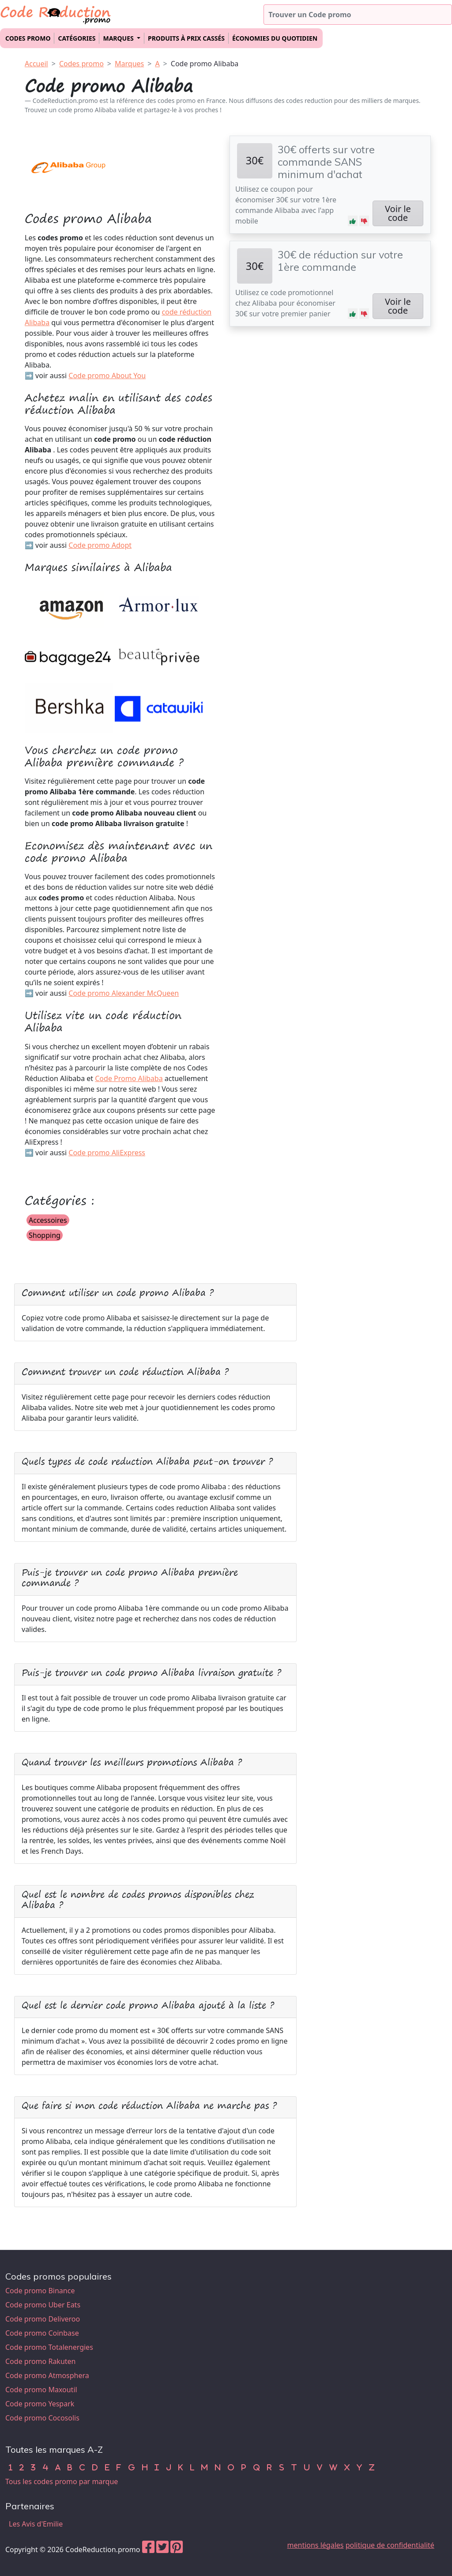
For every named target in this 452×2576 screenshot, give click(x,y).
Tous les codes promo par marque (61, 2481)
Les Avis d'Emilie (36, 2524)
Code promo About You (107, 375)
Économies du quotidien (274, 38)
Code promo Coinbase (42, 2333)
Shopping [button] (44, 1235)
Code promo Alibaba (205, 63)
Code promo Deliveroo (42, 2319)
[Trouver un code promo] (358, 14)
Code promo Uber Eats (42, 2305)
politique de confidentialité (390, 2545)
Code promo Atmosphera (47, 2375)
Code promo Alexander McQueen (123, 993)
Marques (129, 63)
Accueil (36, 63)
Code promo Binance (40, 2290)
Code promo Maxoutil (41, 2389)
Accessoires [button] (48, 1220)
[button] (353, 221)
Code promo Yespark (39, 2404)
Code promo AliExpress (106, 1152)
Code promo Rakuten (40, 2361)
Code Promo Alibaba (128, 1078)
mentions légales (315, 2545)
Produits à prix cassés (186, 38)
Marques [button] (119, 38)
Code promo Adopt (100, 545)
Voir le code (398, 213)
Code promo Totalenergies (49, 2347)
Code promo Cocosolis (42, 2418)
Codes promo (27, 38)
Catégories (76, 38)
